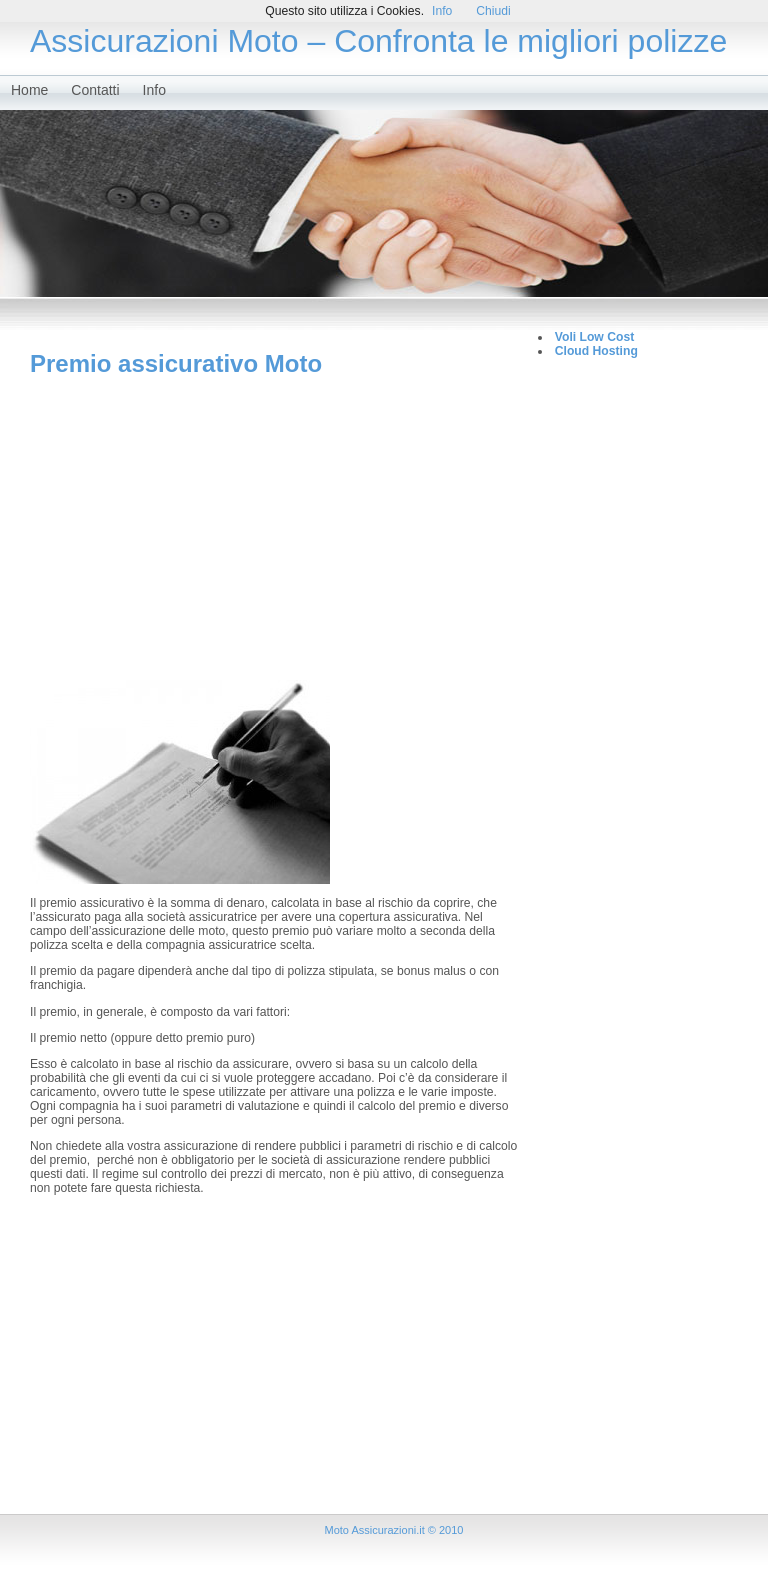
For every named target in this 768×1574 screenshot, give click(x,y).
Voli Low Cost (594, 337)
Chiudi (493, 11)
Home (29, 90)
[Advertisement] (274, 528)
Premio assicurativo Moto (176, 363)
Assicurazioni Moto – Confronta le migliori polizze (378, 41)
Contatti (95, 90)
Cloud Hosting (596, 351)
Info (154, 90)
